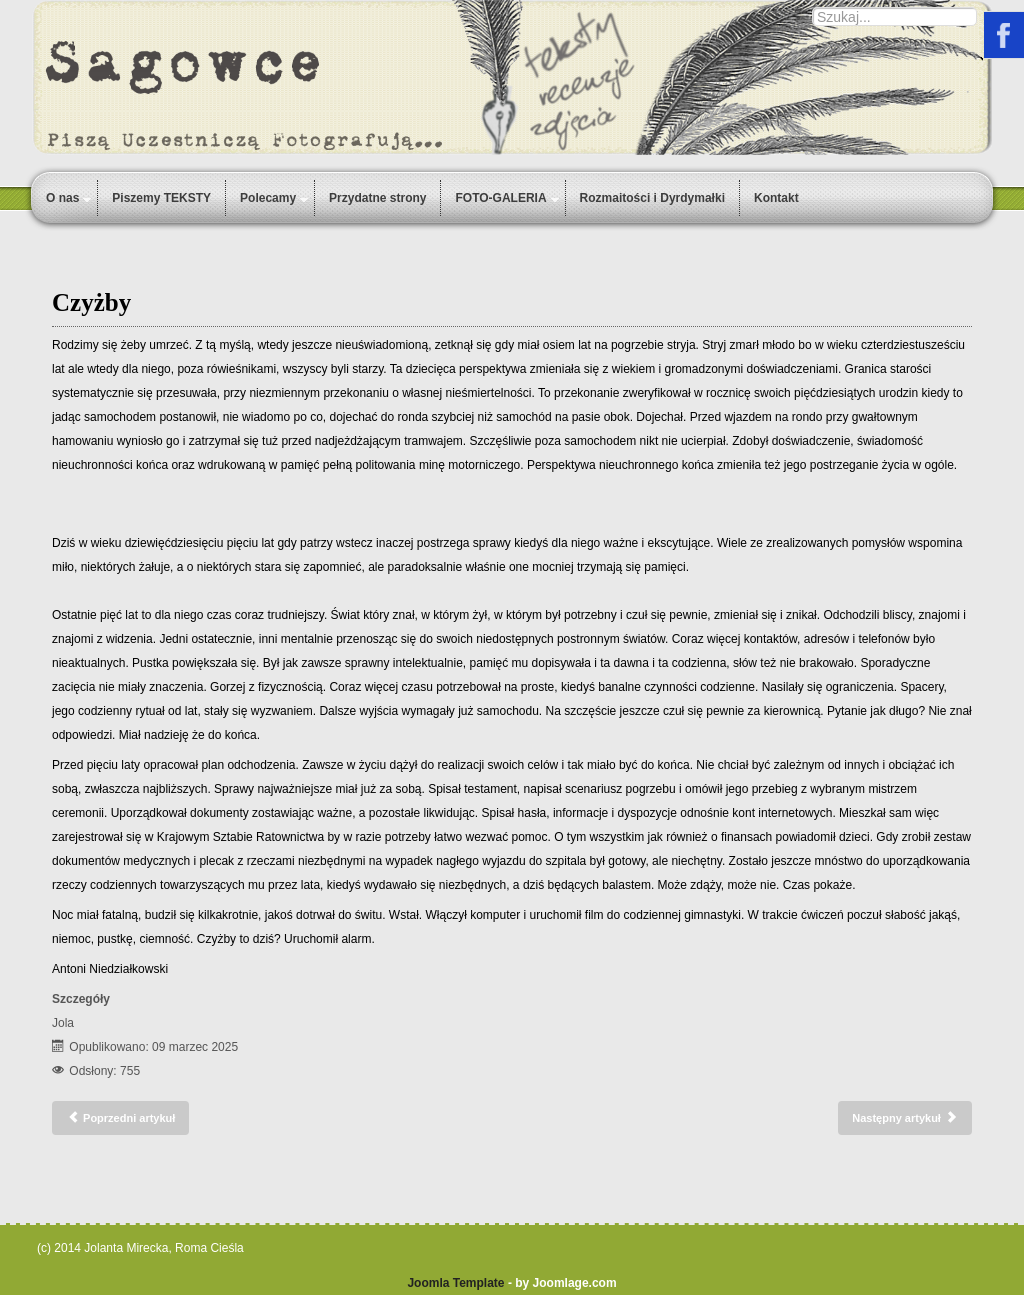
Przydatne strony (377, 198)
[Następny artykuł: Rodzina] (905, 1118)
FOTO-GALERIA (500, 198)
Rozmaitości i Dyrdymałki (652, 198)
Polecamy (268, 198)
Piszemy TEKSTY (161, 198)
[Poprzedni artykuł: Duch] (120, 1118)
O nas (62, 198)
